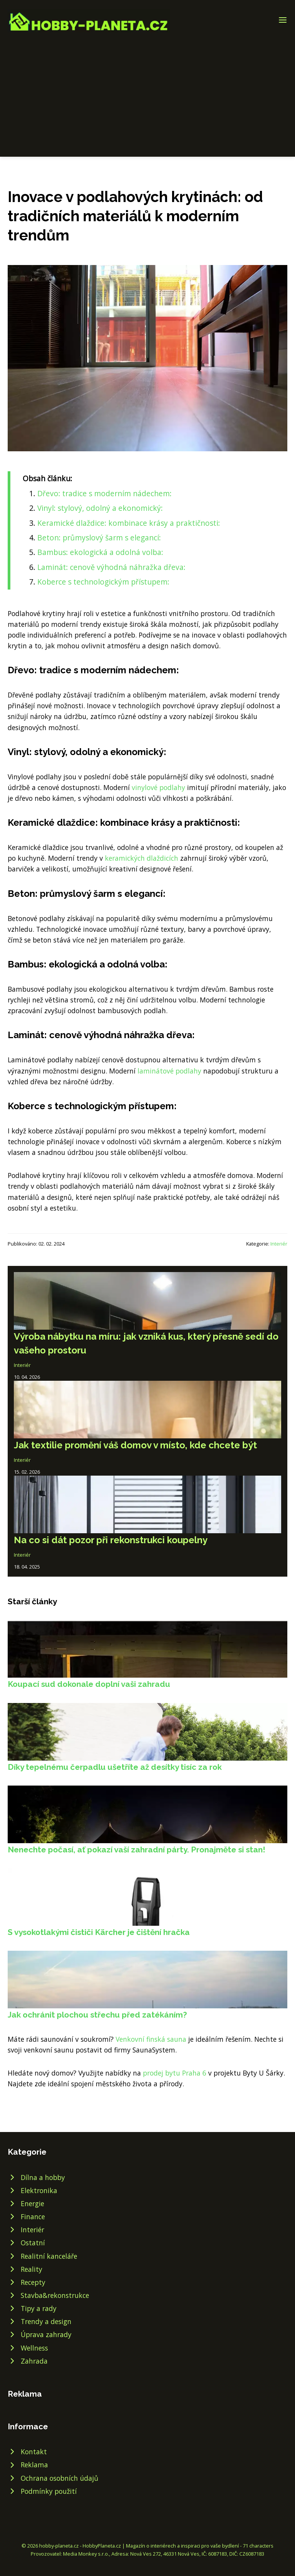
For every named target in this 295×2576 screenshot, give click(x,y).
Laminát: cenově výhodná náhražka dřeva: (111, 567)
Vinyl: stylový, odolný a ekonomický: (100, 508)
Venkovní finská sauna (151, 2039)
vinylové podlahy (158, 787)
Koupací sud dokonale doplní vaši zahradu (89, 1684)
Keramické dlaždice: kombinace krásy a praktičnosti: (128, 523)
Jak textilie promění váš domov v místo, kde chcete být (135, 1445)
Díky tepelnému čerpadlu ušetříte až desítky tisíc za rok (115, 1767)
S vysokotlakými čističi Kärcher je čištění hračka (99, 1932)
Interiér (278, 1243)
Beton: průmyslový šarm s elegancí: (99, 537)
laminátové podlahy (169, 1070)
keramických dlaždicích (141, 858)
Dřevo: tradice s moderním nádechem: (104, 493)
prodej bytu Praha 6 (174, 2072)
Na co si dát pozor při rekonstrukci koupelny (110, 1540)
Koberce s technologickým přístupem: (103, 581)
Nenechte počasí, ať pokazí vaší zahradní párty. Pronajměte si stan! (136, 1849)
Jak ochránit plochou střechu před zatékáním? (97, 2014)
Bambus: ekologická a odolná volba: (100, 552)
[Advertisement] (147, 90)
